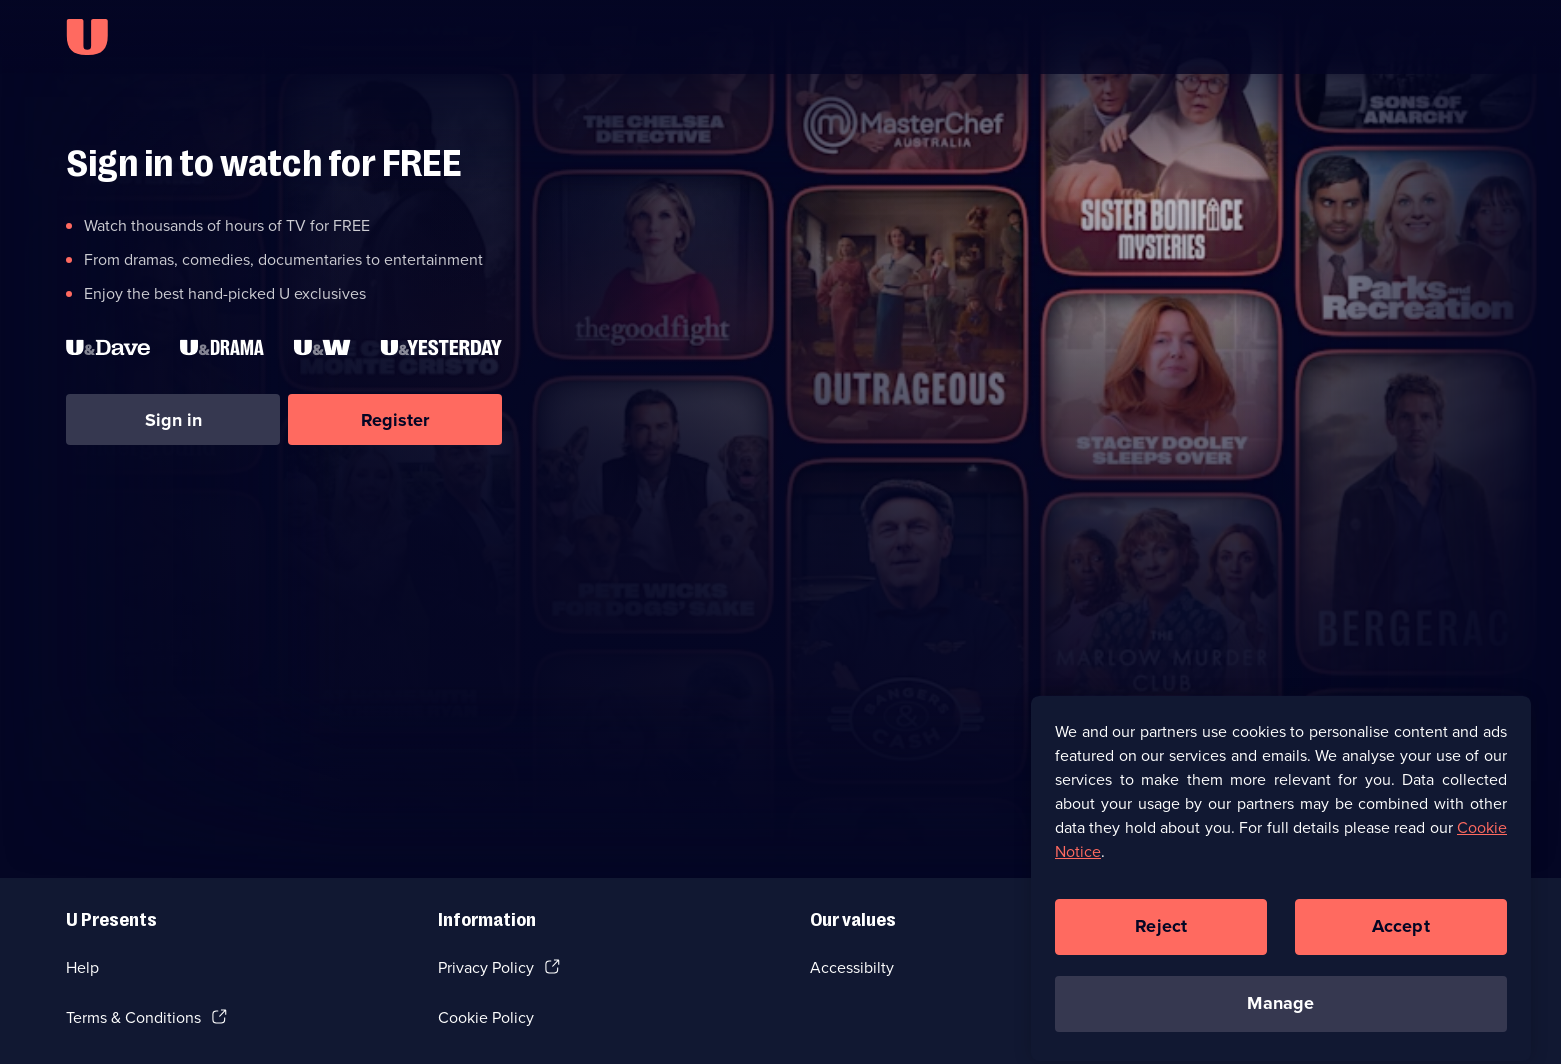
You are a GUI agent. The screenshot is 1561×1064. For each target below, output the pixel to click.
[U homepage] (87, 37)
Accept (1401, 935)
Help (82, 967)
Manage (1280, 1012)
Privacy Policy (486, 967)
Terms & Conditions (133, 1017)
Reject (1161, 935)
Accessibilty (852, 967)
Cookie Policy (486, 1017)
